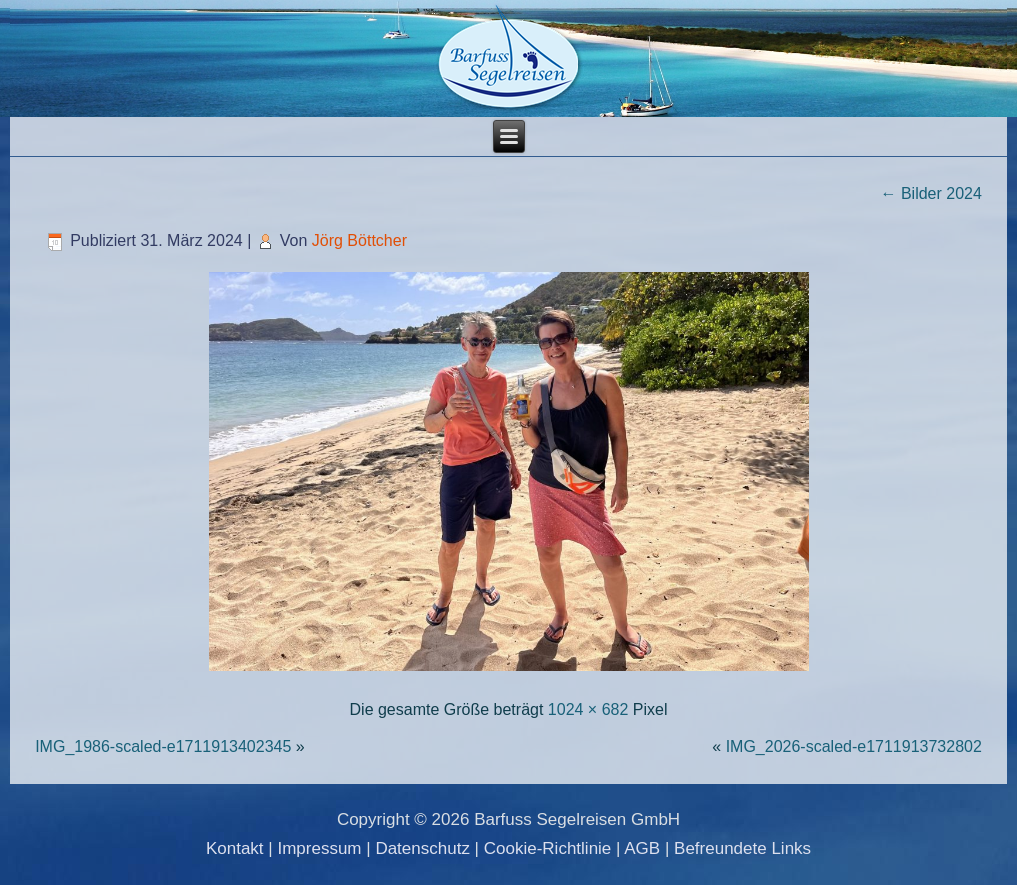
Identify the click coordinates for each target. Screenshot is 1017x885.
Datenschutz (422, 848)
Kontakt (235, 848)
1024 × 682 (588, 709)
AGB (642, 848)
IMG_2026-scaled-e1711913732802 (854, 746)
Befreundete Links (742, 848)
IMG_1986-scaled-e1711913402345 (163, 746)
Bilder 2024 (930, 193)
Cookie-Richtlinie (548, 848)
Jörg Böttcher (359, 240)
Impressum (319, 848)
